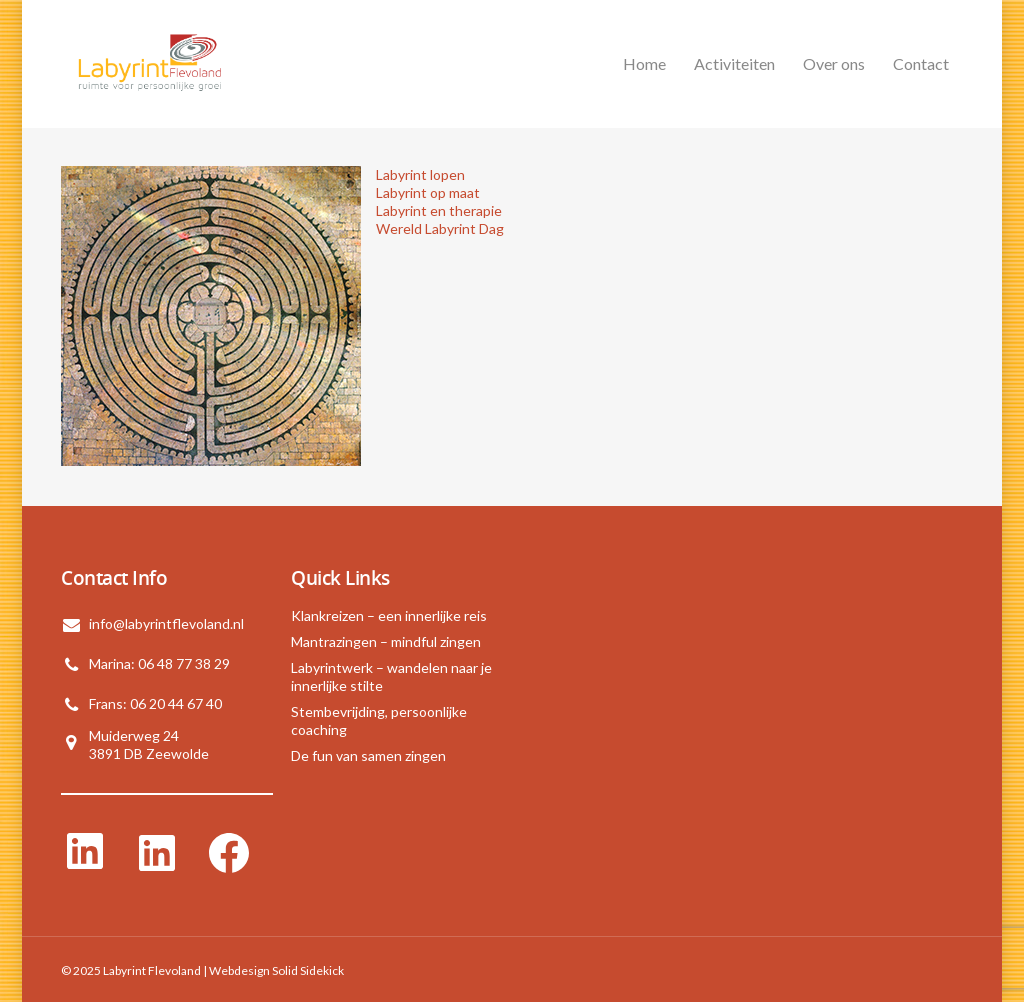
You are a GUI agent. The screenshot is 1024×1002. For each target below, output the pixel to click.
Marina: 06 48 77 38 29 (159, 663)
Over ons (834, 63)
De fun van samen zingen (368, 755)
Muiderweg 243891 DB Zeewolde (149, 744)
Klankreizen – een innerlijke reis (389, 615)
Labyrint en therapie (439, 210)
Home (644, 63)
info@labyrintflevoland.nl (166, 623)
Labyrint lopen (420, 174)
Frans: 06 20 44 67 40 (155, 703)
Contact (921, 63)
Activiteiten (734, 63)
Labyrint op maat (428, 192)
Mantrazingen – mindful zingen (386, 641)
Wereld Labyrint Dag (440, 228)
